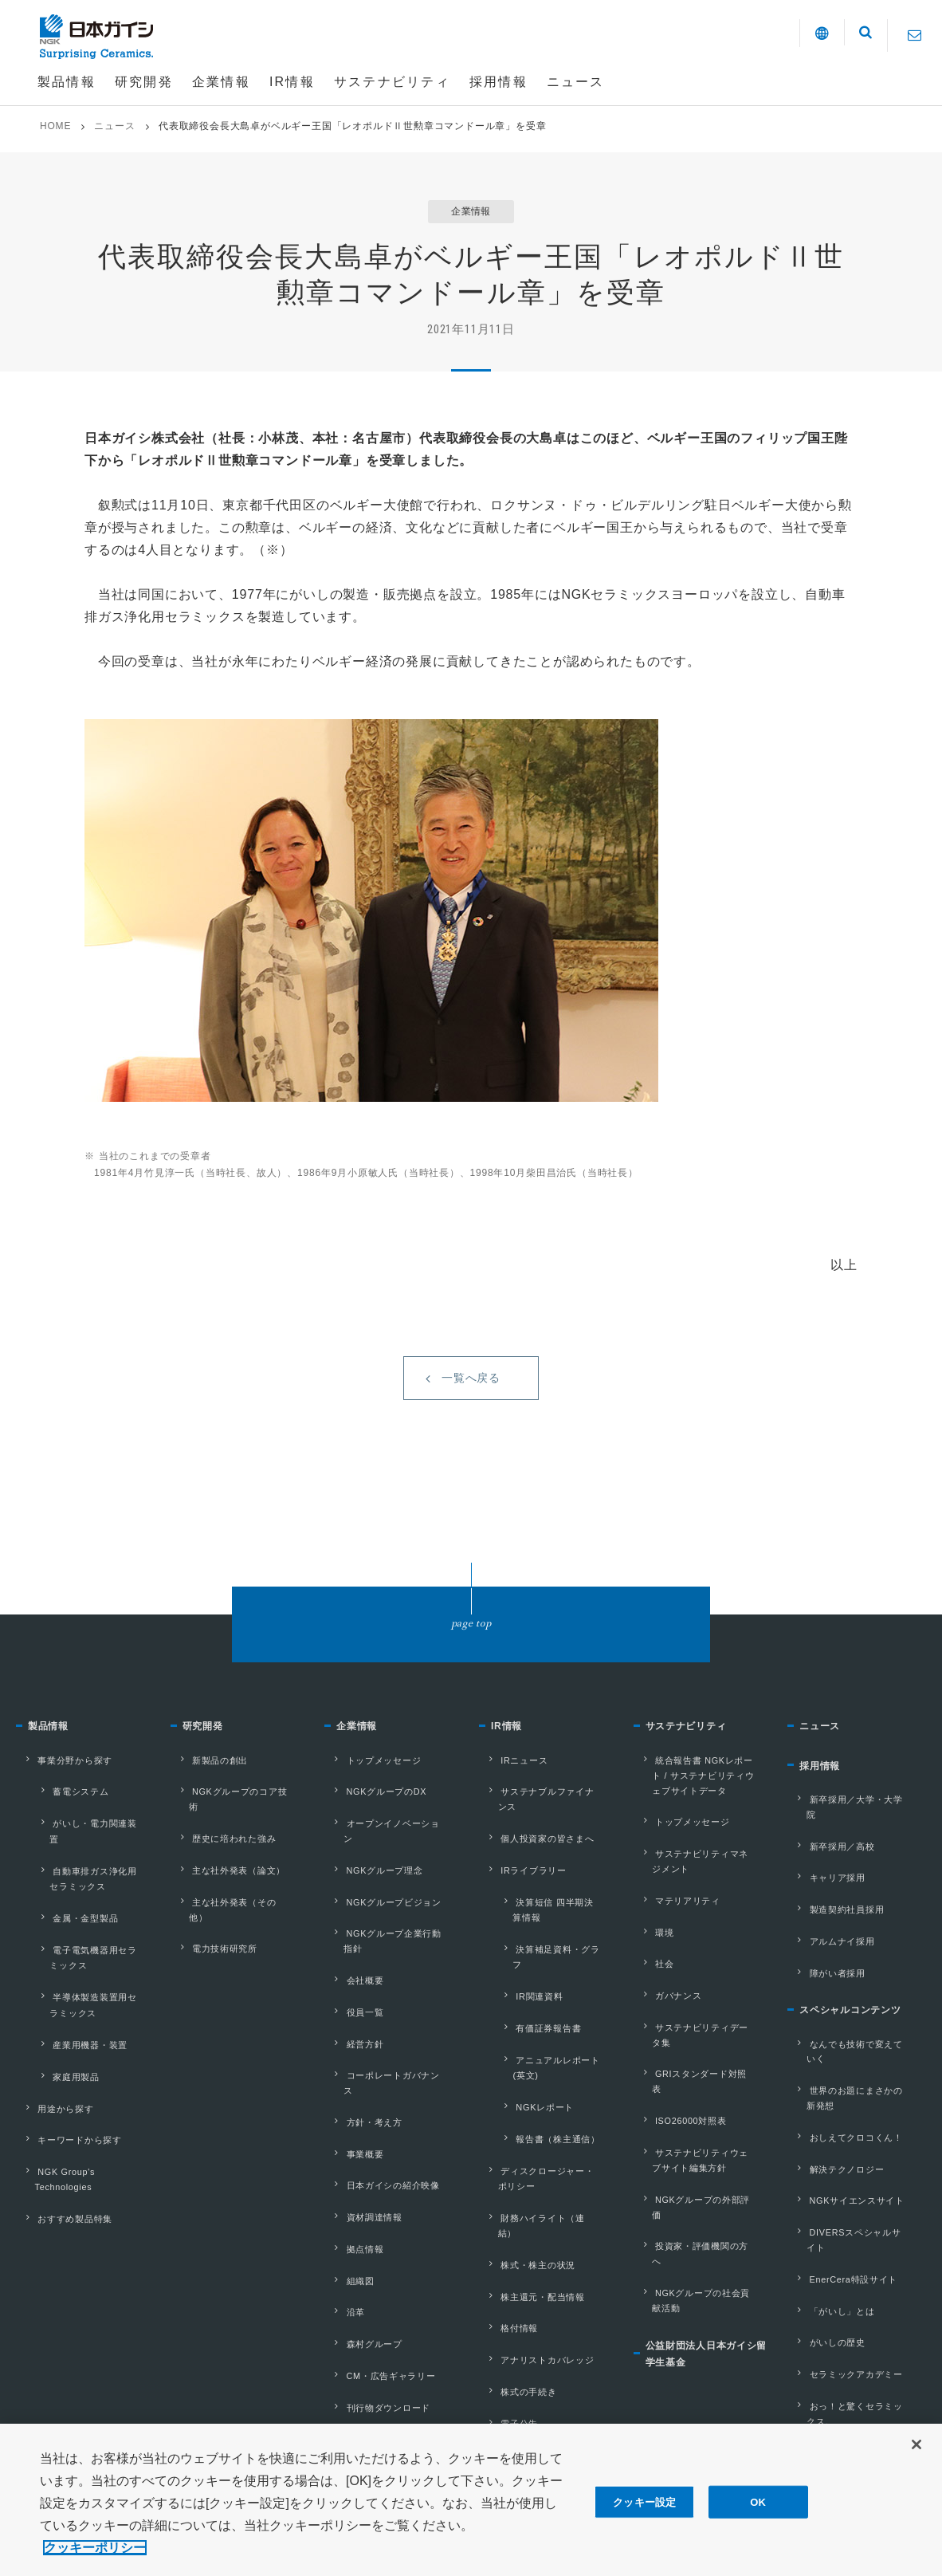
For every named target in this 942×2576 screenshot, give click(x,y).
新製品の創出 (207, 1795)
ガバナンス (665, 1998)
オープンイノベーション (386, 1846)
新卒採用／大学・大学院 (849, 1838)
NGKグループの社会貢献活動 (701, 2202)
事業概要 (350, 2076)
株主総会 (505, 2338)
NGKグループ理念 (371, 1872)
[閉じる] (916, 2458)
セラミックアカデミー (844, 2281)
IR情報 (510, 1765)
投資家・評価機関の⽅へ (695, 2168)
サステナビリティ (696, 1765)
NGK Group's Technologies (53, 2120)
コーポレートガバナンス (386, 2025)
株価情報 (505, 2364)
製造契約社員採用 (833, 1915)
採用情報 (824, 1808)
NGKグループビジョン (382, 1897)
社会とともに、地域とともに (854, 2358)
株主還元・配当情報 (530, 2159)
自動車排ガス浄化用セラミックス (87, 1876)
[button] (803, 36)
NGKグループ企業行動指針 (392, 1923)
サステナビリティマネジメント (700, 1888)
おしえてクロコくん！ (844, 2103)
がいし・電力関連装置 (78, 1844)
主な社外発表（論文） (227, 1872)
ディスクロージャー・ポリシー (546, 2075)
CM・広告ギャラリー (379, 2254)
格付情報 (505, 2185)
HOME (55, 126)
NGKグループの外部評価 (696, 2143)
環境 (649, 1947)
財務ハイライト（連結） (540, 2108)
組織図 (345, 2178)
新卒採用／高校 (828, 1864)
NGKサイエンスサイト (845, 2154)
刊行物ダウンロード (375, 2280)
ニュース (114, 126)
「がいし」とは (828, 2230)
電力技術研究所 (212, 1923)
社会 (649, 1973)
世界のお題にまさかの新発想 (854, 2069)
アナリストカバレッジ (535, 2210)
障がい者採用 (823, 1966)
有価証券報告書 (527, 1969)
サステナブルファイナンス (546, 1821)
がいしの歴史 (823, 2256)
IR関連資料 (518, 1945)
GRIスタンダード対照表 (695, 2049)
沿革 (340, 2203)
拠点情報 (350, 2152)
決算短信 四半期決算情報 (547, 1897)
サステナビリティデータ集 (700, 2024)
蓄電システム (59, 1820)
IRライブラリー (520, 1872)
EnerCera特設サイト (841, 2205)
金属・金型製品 (64, 1908)
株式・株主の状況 (525, 2134)
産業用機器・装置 (68, 2011)
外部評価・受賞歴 (370, 2305)
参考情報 (350, 2331)
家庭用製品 (54, 2035)
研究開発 (208, 1765)
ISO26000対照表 (679, 2075)
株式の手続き (515, 2236)
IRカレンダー (515, 2287)
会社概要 (350, 1948)
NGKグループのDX (374, 1821)
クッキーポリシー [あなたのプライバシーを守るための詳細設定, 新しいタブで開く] (95, 2563)
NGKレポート (523, 2017)
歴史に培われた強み (222, 1846)
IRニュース (510, 1795)
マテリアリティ (675, 1922)
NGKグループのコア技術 (233, 1821)
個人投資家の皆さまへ (535, 1846)
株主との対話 (515, 2312)
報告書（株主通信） (536, 2042)
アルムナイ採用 (828, 1940)
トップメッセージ (370, 1795)
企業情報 (361, 1765)
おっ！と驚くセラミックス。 (849, 2316)
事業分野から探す (62, 1795)
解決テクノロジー (833, 2128)
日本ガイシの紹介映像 (381, 2101)
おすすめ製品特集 (62, 2153)
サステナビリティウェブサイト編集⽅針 (700, 2109)
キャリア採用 (823, 1889)
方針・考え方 (360, 2050)
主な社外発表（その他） (232, 1897)
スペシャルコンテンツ (862, 2005)
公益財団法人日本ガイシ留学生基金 (708, 2260)
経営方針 (350, 1999)
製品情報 (53, 1765)
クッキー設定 (644, 2516)
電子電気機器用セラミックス (87, 1939)
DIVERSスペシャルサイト (853, 2179)
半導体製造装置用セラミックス (87, 1979)
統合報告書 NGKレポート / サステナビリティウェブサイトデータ (701, 1812)
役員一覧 (350, 1974)
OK (758, 2516)
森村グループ (360, 2229)
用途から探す (52, 2060)
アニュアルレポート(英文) (549, 1993)
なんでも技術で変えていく (854, 2035)
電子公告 (505, 2261)
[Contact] (914, 35)
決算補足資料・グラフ (541, 1920)
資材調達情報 (360, 2127)
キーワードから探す (67, 2085)
